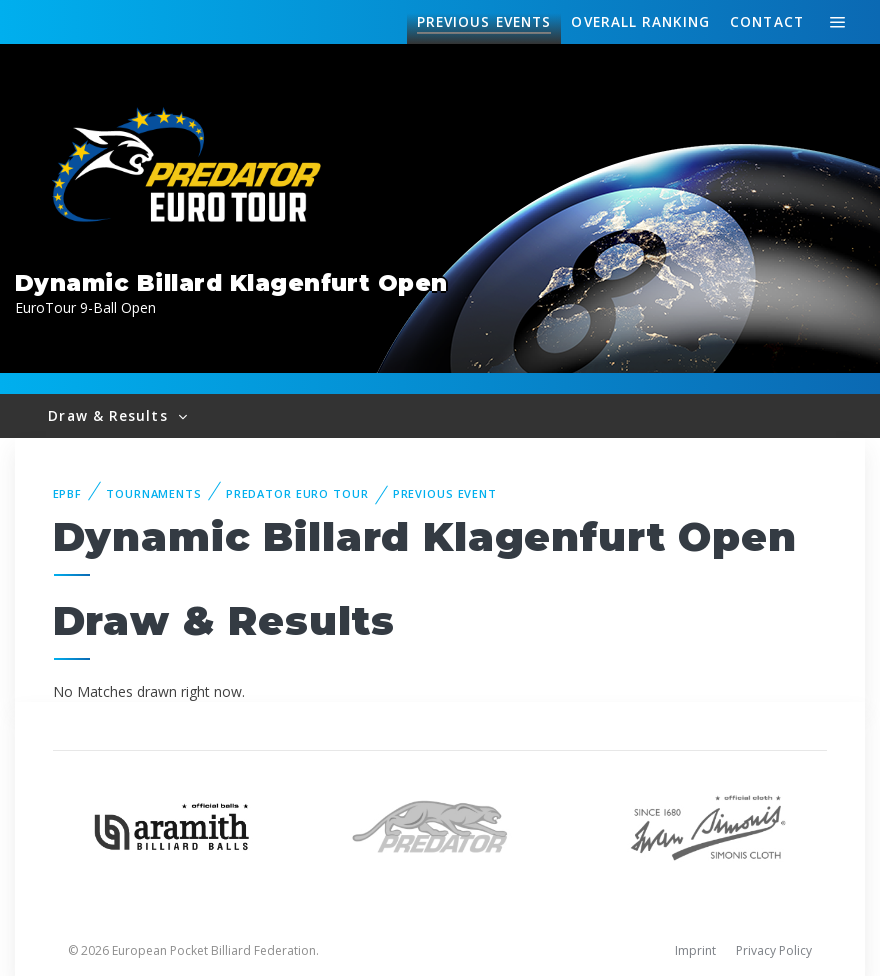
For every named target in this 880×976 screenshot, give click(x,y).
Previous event (445, 493)
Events (484, 22)
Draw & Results (110, 415)
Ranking (640, 22)
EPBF (68, 493)
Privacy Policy (774, 950)
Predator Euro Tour (297, 493)
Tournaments (154, 493)
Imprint (695, 950)
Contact (767, 21)
